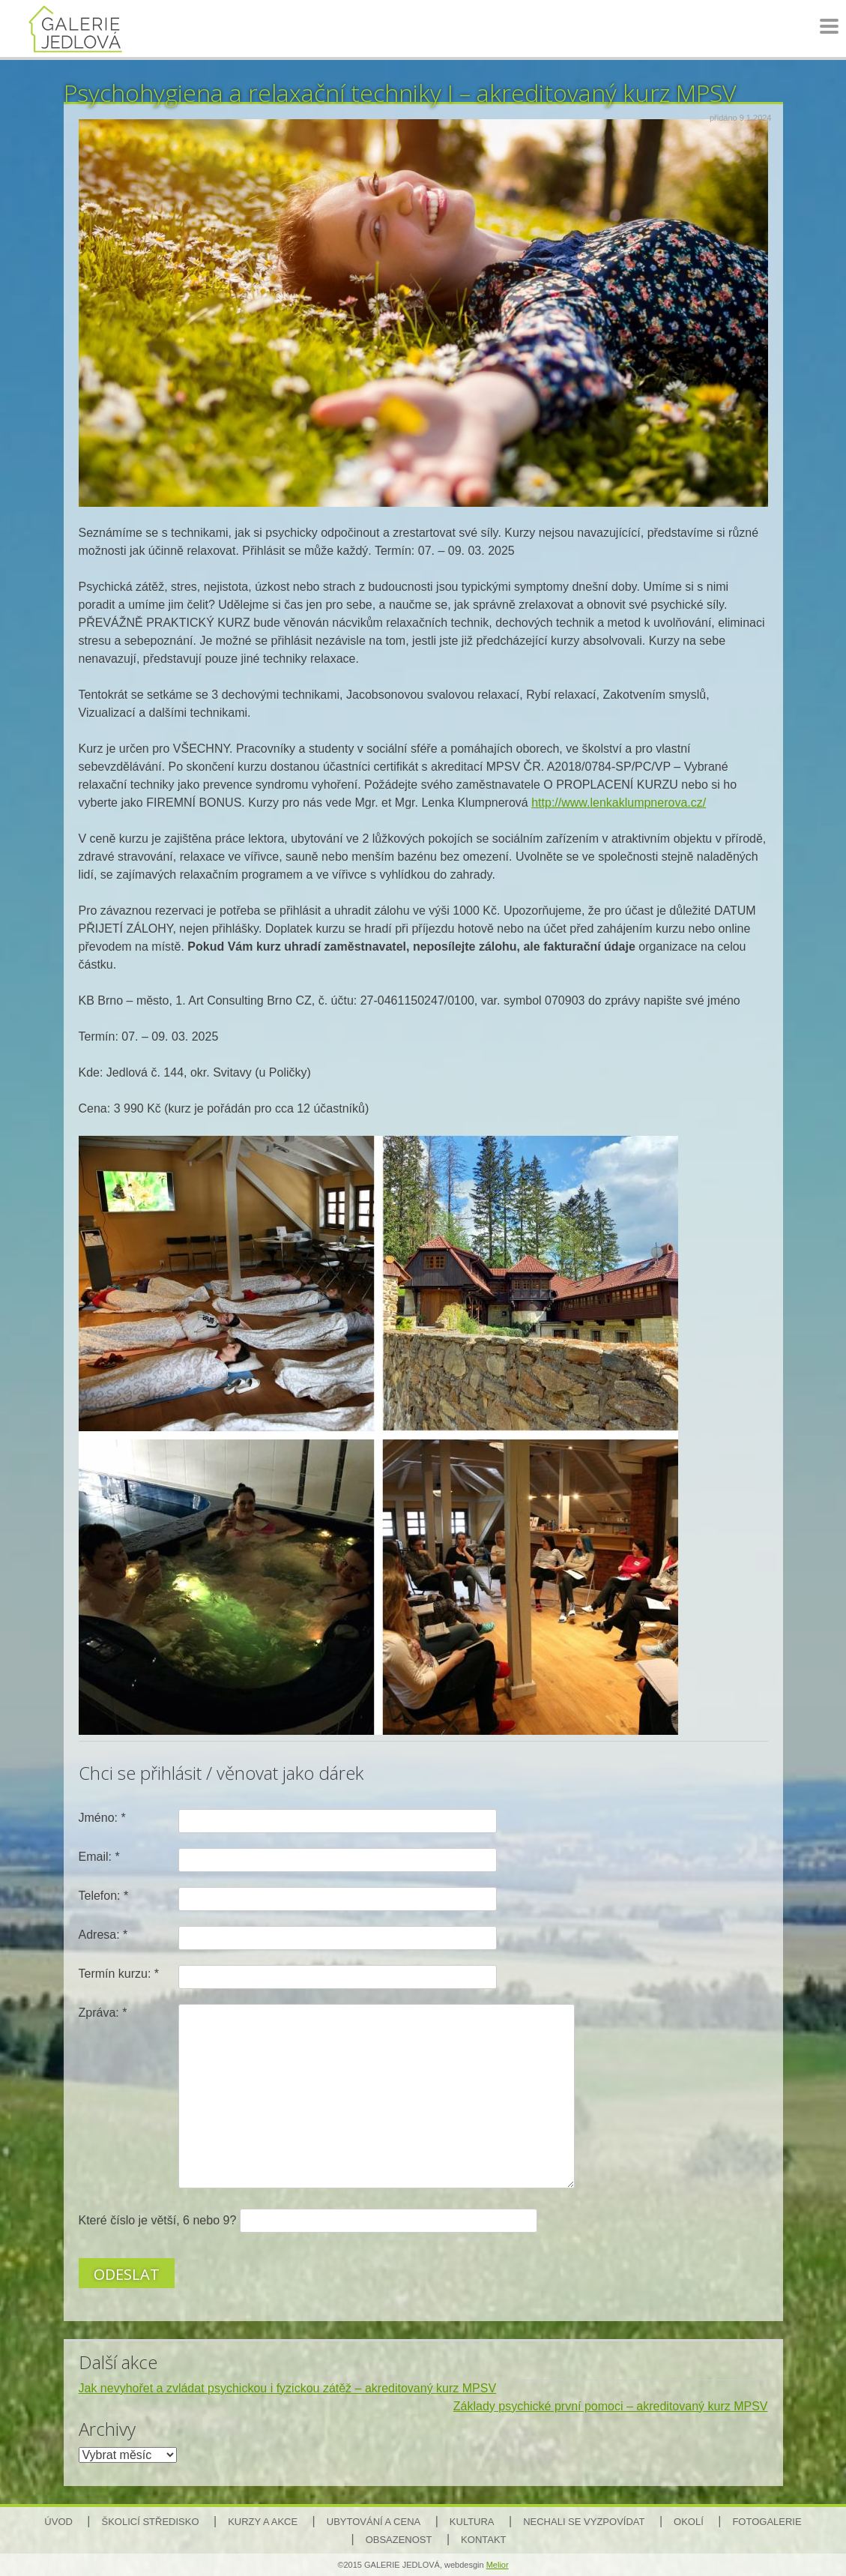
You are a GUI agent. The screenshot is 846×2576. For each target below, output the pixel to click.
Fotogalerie (766, 2521)
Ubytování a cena (373, 2521)
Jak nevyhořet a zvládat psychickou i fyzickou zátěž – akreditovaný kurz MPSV (288, 2388)
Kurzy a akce (262, 2521)
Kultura (472, 2521)
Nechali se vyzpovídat (583, 2521)
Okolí (689, 2521)
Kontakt (483, 2539)
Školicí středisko (150, 2521)
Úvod (58, 2521)
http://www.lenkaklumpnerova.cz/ (618, 802)
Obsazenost (399, 2539)
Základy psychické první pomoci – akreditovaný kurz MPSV (610, 2406)
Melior (497, 2564)
